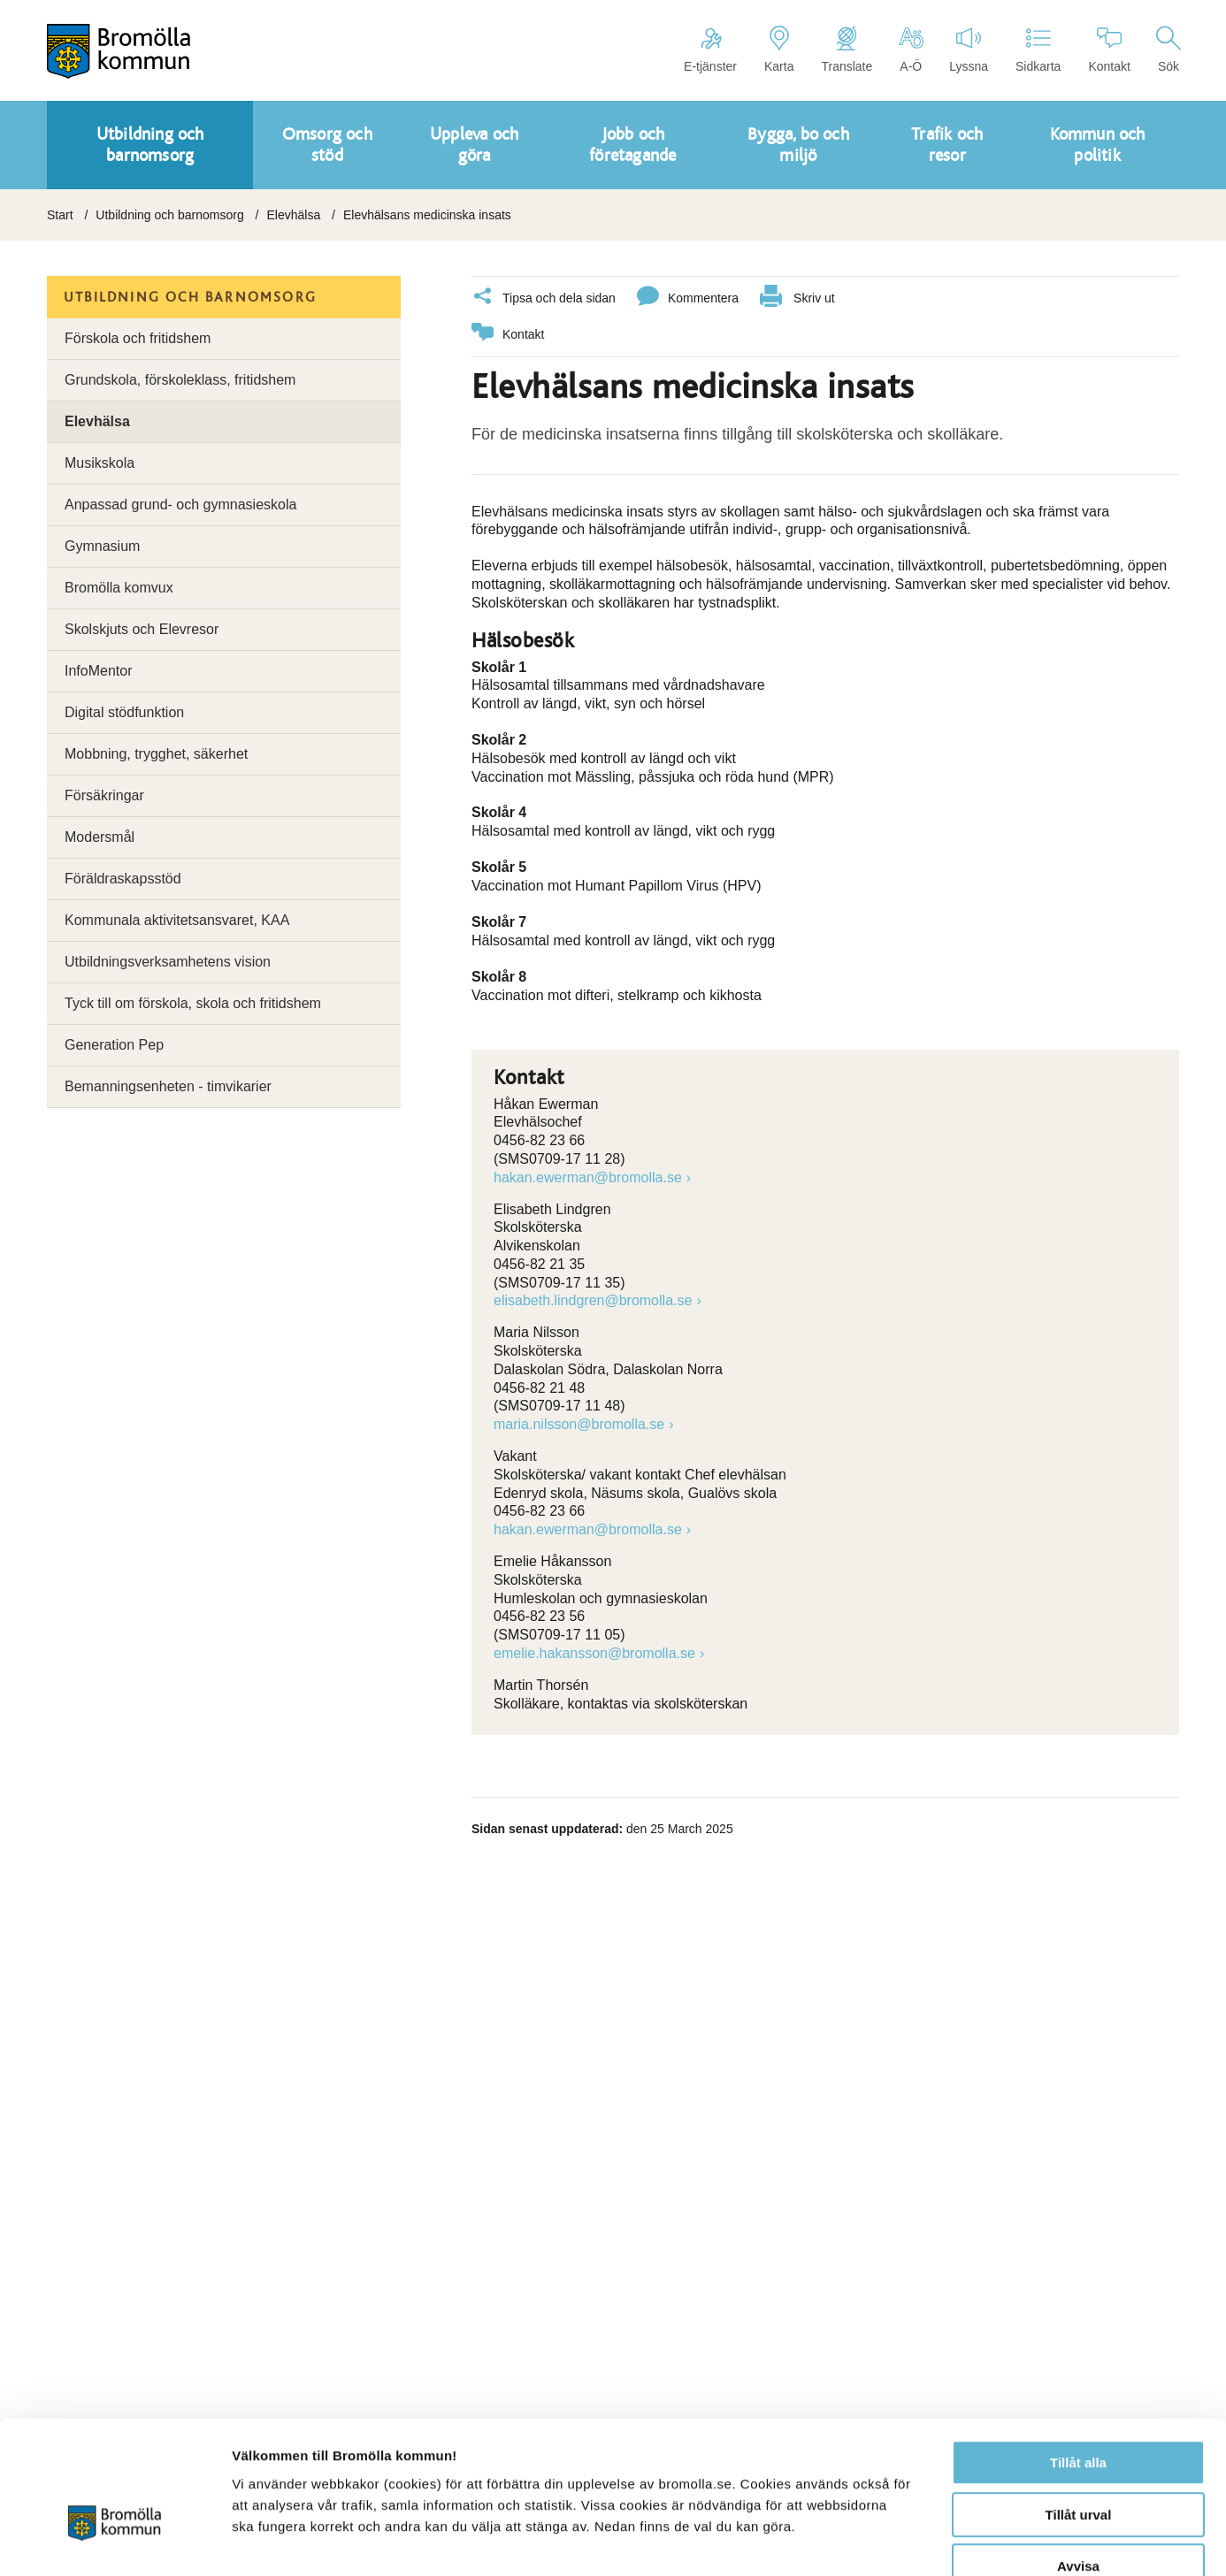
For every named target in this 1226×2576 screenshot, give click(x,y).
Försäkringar (104, 795)
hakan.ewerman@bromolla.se (588, 1176)
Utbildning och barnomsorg (169, 215)
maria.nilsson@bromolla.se (579, 1423)
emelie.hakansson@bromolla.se (594, 1652)
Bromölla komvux (119, 587)
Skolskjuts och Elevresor (141, 629)
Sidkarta (1038, 49)
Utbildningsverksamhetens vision (168, 961)
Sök (1168, 49)
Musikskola (99, 462)
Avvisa (1078, 2463)
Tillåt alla (1078, 2359)
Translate (846, 49)
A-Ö (911, 49)
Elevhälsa (293, 215)
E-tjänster (710, 49)
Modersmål (99, 837)
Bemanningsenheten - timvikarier (168, 1086)
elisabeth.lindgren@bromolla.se (593, 1299)
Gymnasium (102, 546)
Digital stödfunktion (124, 712)
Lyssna (968, 49)
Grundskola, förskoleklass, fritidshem (180, 379)
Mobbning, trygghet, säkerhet (156, 753)
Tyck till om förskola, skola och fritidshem (193, 1003)
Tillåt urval (1079, 2411)
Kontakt (1109, 49)
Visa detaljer (961, 2541)
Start (60, 215)
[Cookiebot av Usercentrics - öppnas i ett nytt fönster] (114, 2541)
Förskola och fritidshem (138, 338)
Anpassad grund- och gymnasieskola (180, 504)
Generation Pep (114, 1044)
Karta (778, 49)
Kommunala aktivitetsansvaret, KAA (177, 920)
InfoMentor (98, 670)
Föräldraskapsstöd (123, 878)
